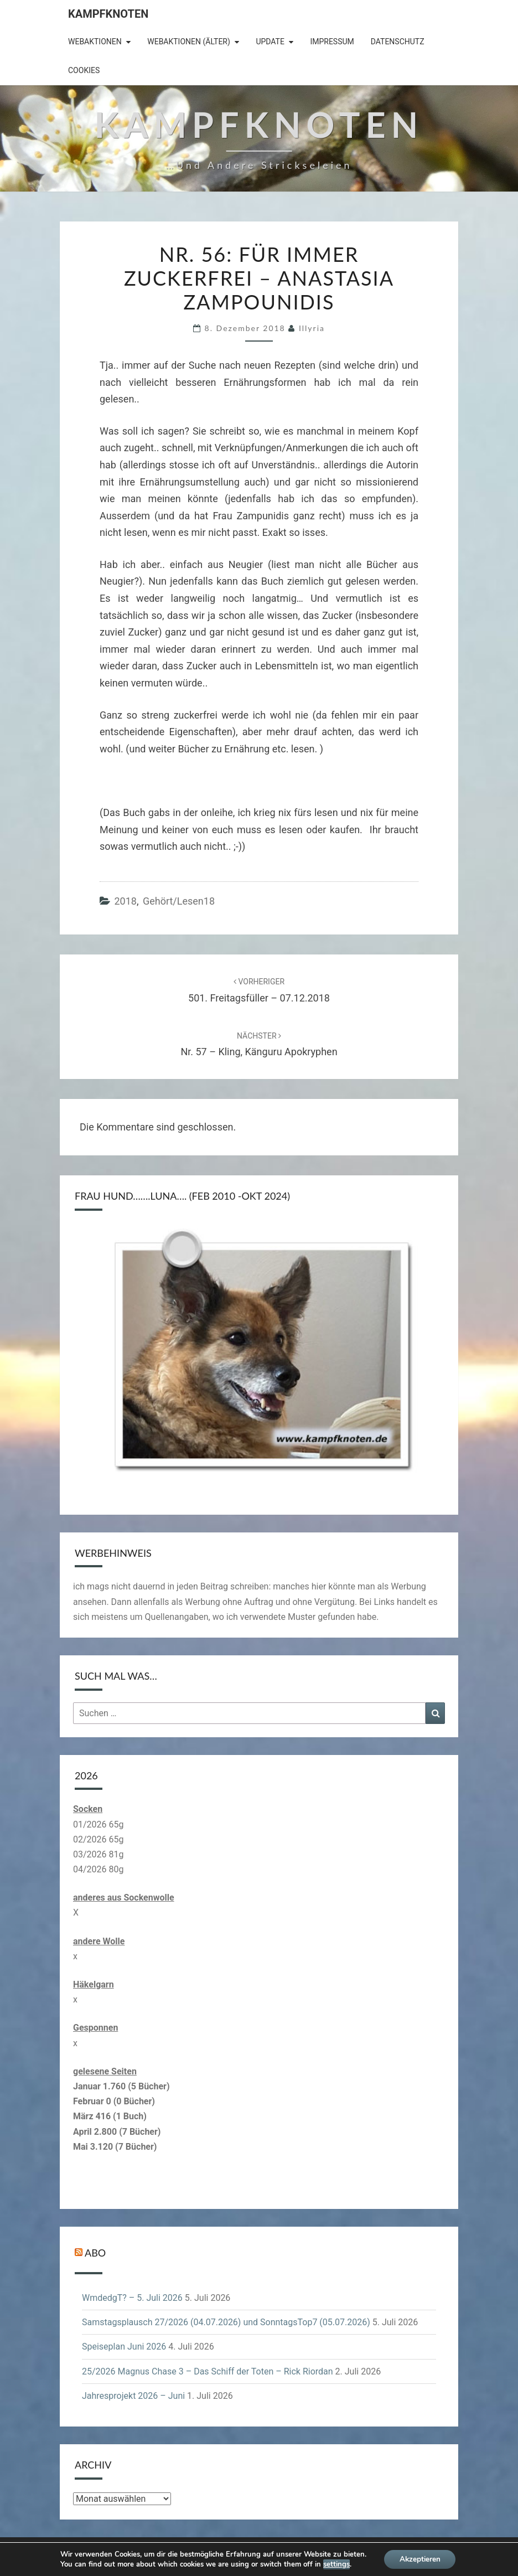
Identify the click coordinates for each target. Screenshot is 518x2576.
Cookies (84, 70)
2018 (125, 901)
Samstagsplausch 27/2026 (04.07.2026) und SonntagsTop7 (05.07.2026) (226, 2322)
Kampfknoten (108, 13)
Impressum (332, 41)
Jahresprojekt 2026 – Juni (133, 2396)
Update (270, 41)
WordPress (291, 2553)
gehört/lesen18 (179, 901)
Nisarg (372, 2553)
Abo (95, 2253)
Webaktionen (95, 41)
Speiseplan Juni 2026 (124, 2346)
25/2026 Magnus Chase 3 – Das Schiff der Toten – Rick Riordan (207, 2371)
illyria (312, 328)
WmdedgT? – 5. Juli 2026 (132, 2298)
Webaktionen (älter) (188, 41)
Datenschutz (397, 41)
